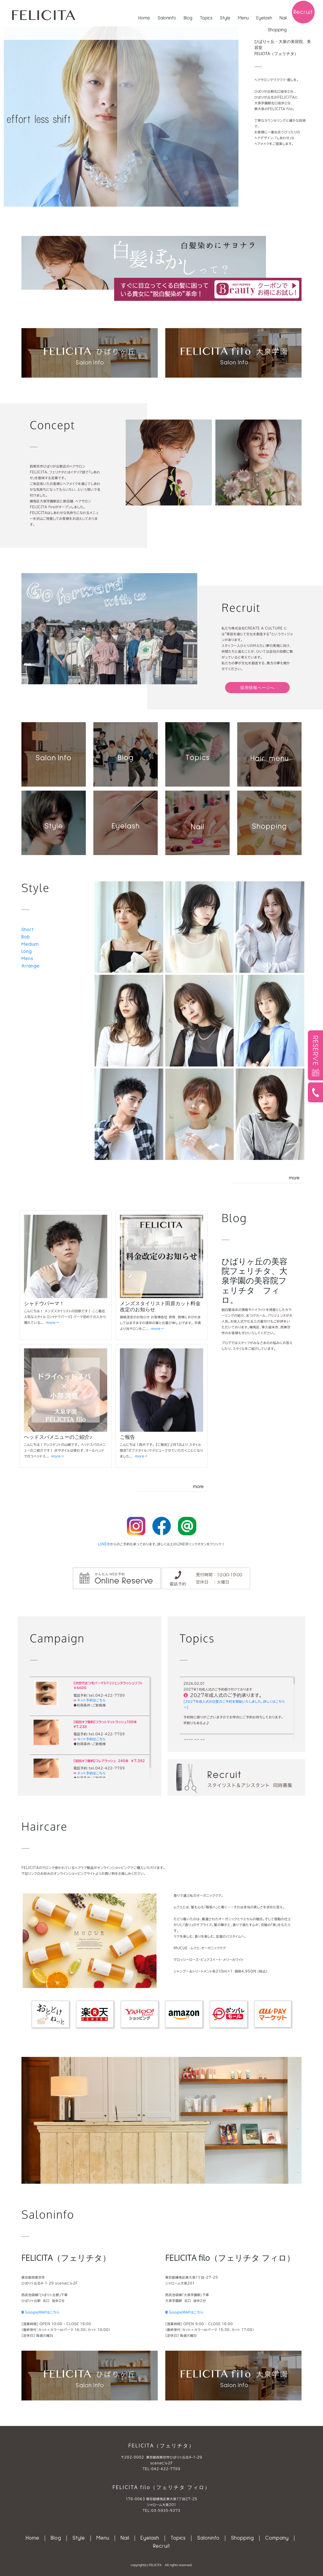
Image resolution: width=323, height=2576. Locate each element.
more (267, 1179)
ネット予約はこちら (91, 1704)
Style (225, 18)
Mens (27, 962)
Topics (206, 18)
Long (26, 955)
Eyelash (264, 18)
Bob (25, 941)
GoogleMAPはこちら (40, 2316)
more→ (51, 1322)
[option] (121, 116)
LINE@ (104, 1548)
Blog (188, 18)
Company (277, 2538)
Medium (30, 948)
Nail (283, 18)
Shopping (277, 30)
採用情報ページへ (257, 691)
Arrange (30, 970)
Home (144, 18)
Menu (243, 18)
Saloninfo (167, 18)
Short (27, 933)
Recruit (303, 12)
